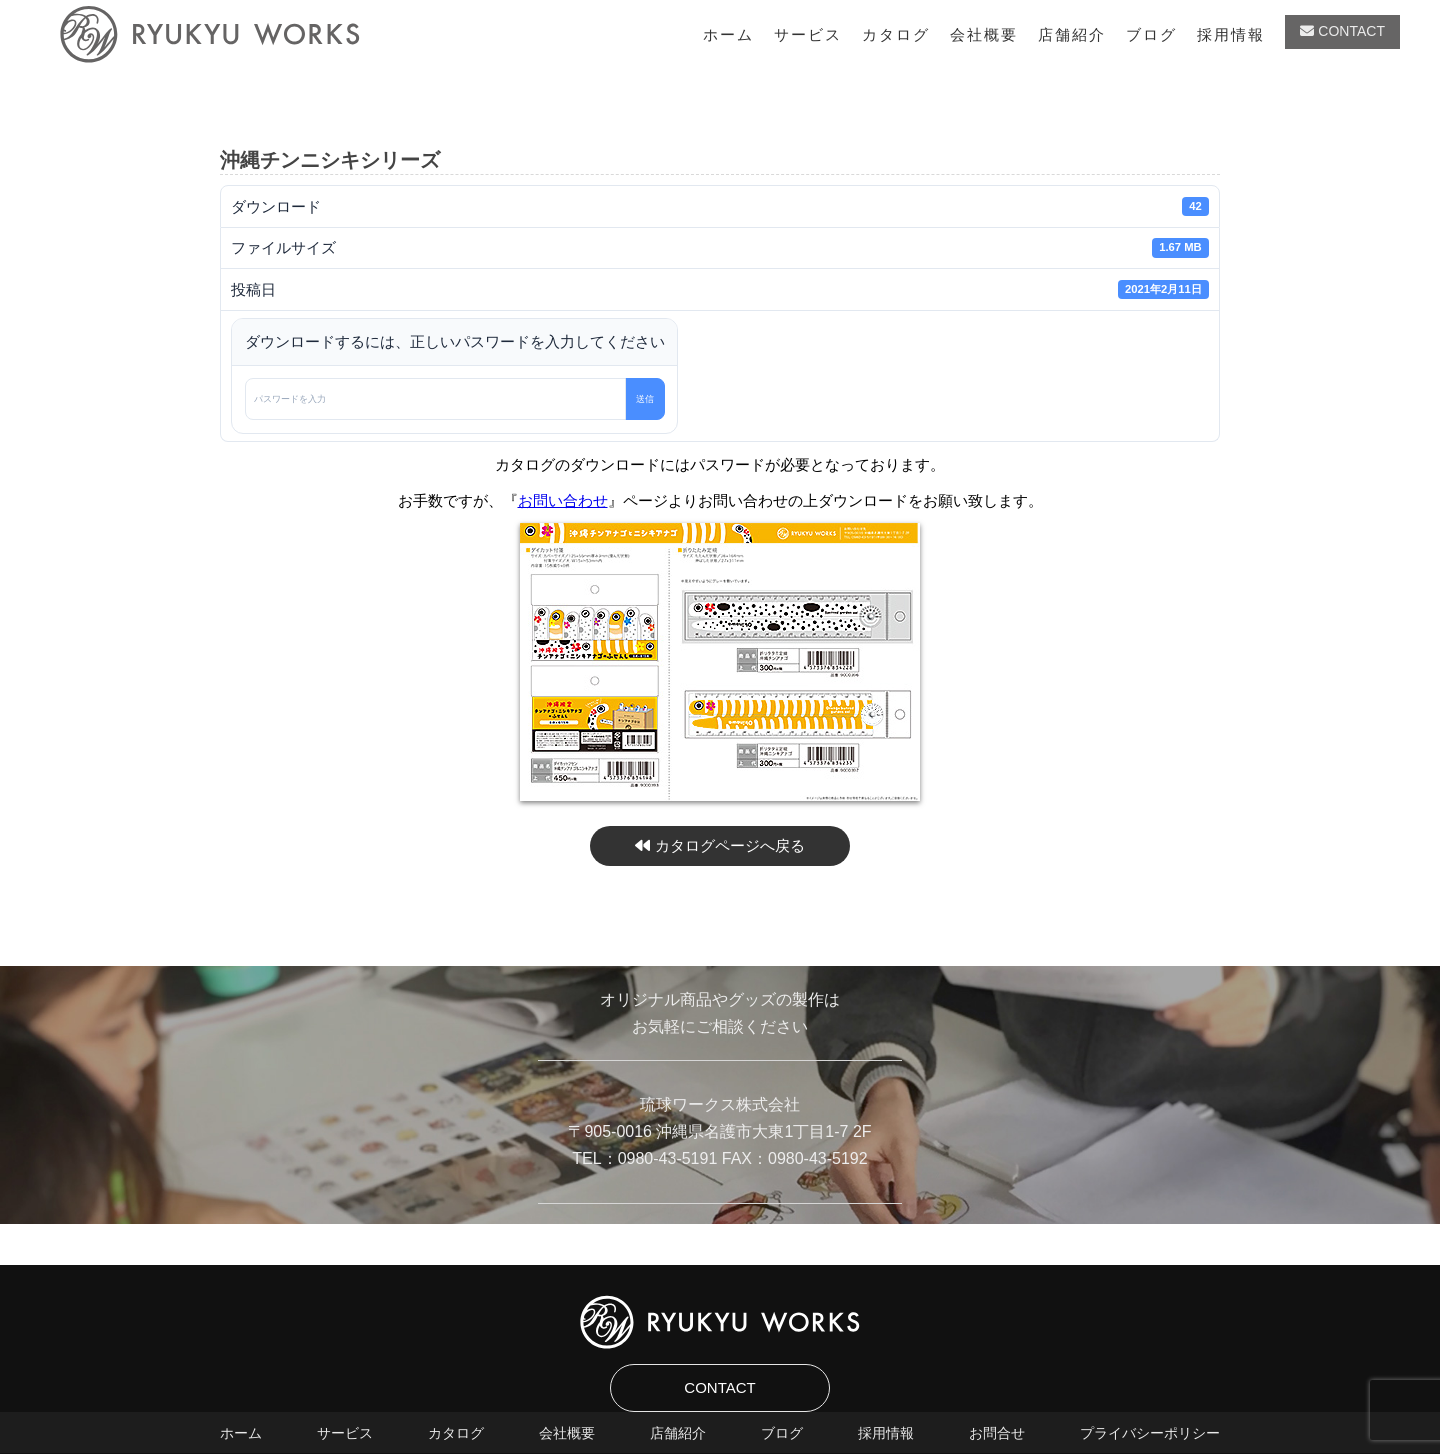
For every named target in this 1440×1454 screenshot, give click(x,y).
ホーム (728, 34)
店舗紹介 (1072, 34)
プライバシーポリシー (1150, 1433)
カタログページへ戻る (719, 845)
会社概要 (984, 34)
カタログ (896, 34)
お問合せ (997, 1433)
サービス (808, 34)
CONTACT (1342, 31)
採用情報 (1231, 34)
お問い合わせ (563, 500)
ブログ (1151, 34)
